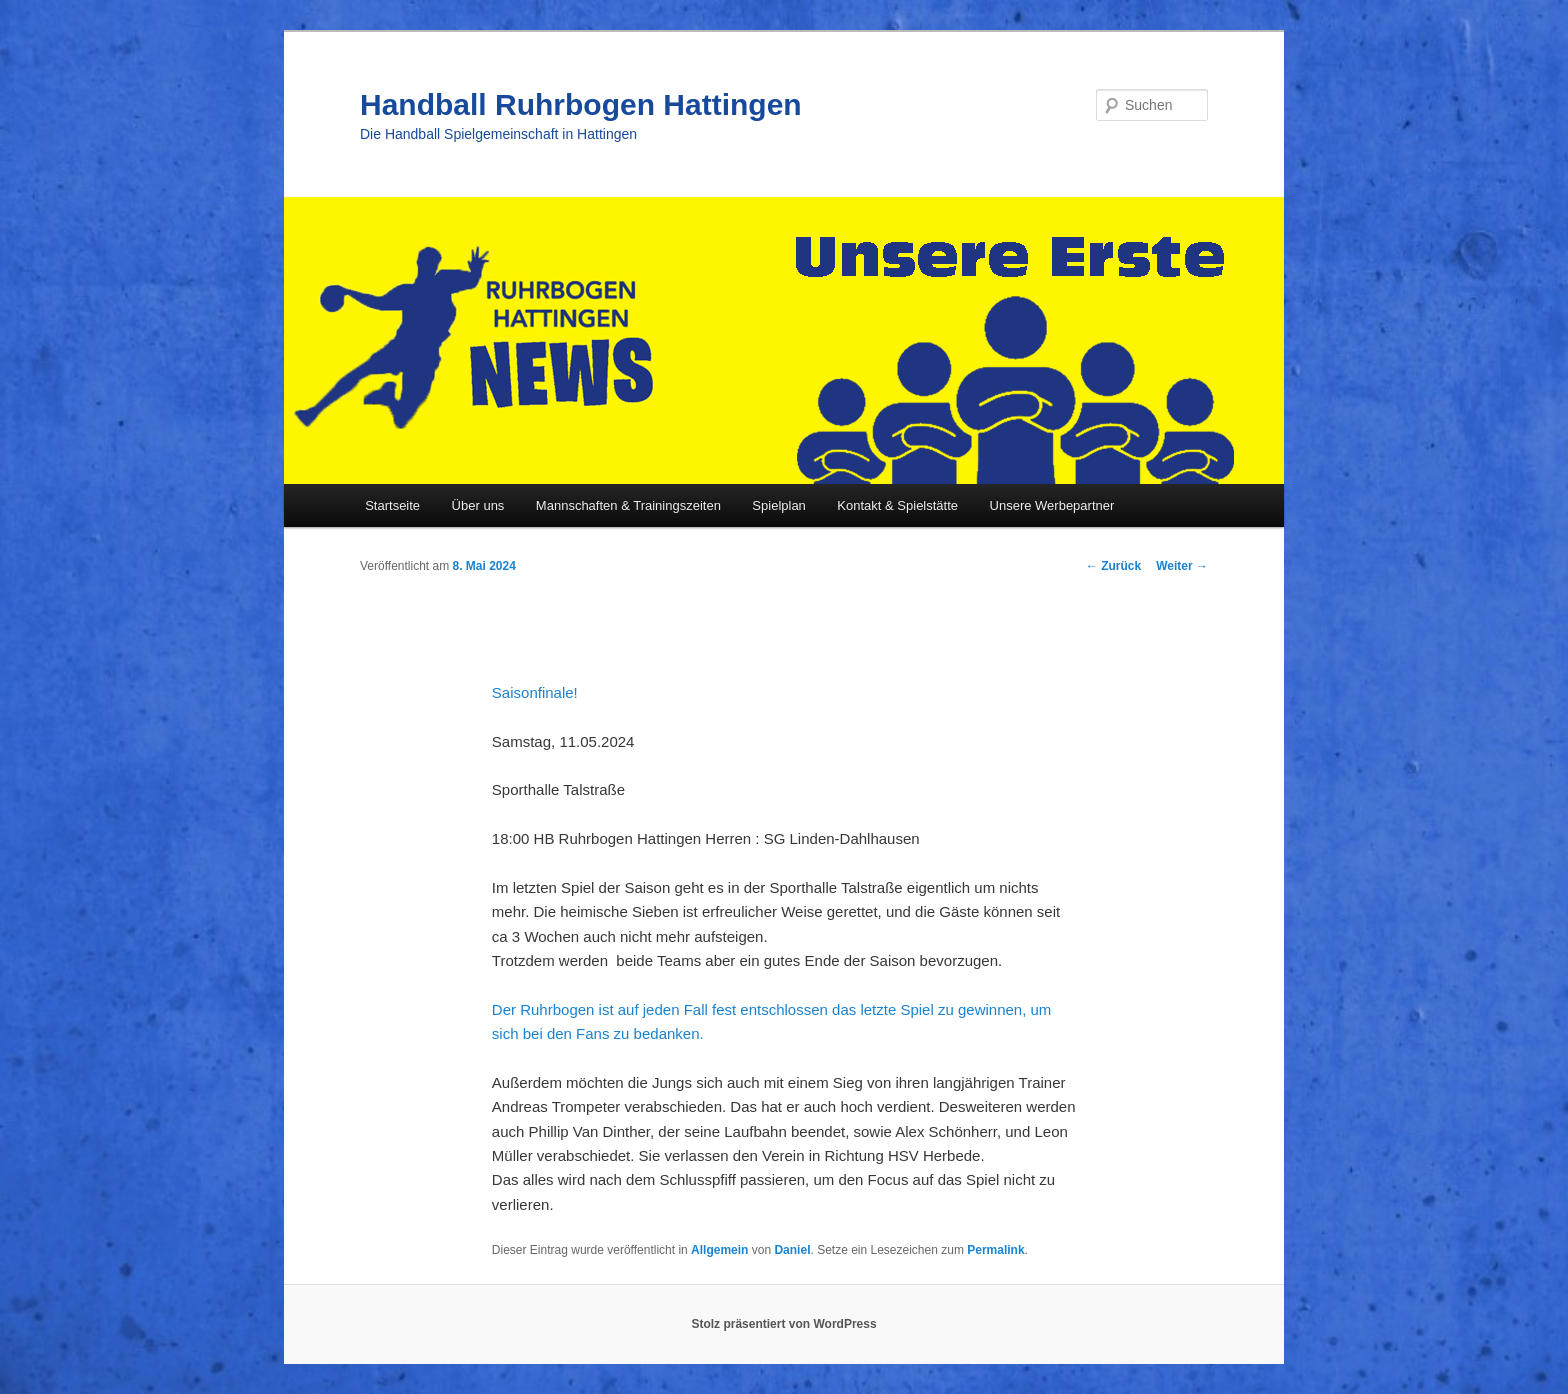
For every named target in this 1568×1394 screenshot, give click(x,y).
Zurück (1113, 566)
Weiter (1182, 566)
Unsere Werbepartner (1052, 505)
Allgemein (719, 1250)
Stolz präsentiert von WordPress (783, 1324)
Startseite (392, 505)
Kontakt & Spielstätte (897, 505)
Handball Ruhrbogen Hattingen (581, 104)
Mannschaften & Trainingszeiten (628, 505)
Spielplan (779, 505)
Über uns (478, 505)
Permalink (995, 1250)
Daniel (792, 1250)
